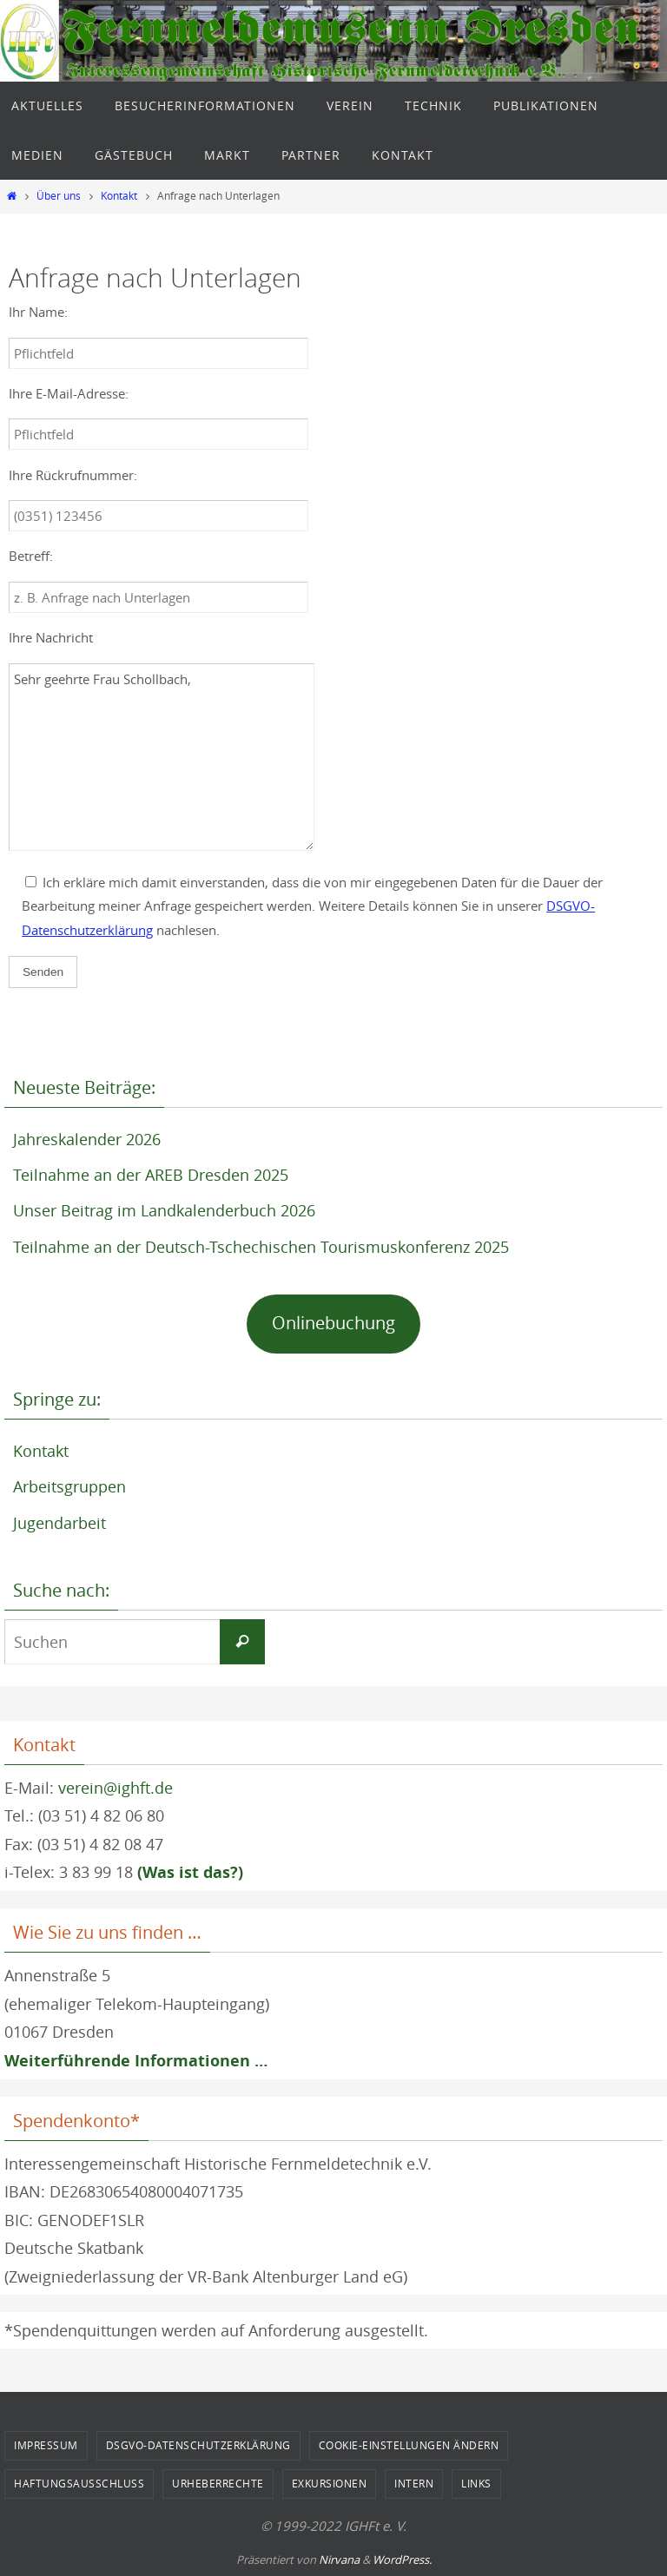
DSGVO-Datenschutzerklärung (198, 2445)
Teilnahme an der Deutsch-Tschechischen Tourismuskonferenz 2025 (261, 1246)
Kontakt (119, 195)
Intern (413, 2483)
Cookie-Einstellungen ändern (409, 2445)
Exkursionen (329, 2483)
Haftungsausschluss (79, 2483)
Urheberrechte (218, 2483)
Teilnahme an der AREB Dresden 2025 (150, 1174)
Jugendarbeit (59, 1522)
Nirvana (339, 2559)
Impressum (46, 2445)
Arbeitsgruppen (69, 1486)
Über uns (58, 195)
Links (476, 2483)
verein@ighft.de (115, 1787)
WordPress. (402, 2559)
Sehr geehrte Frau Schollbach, (161, 757)
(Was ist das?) (190, 1872)
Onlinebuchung (333, 1322)
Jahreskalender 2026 (87, 1139)
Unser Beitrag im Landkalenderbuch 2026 (164, 1210)
